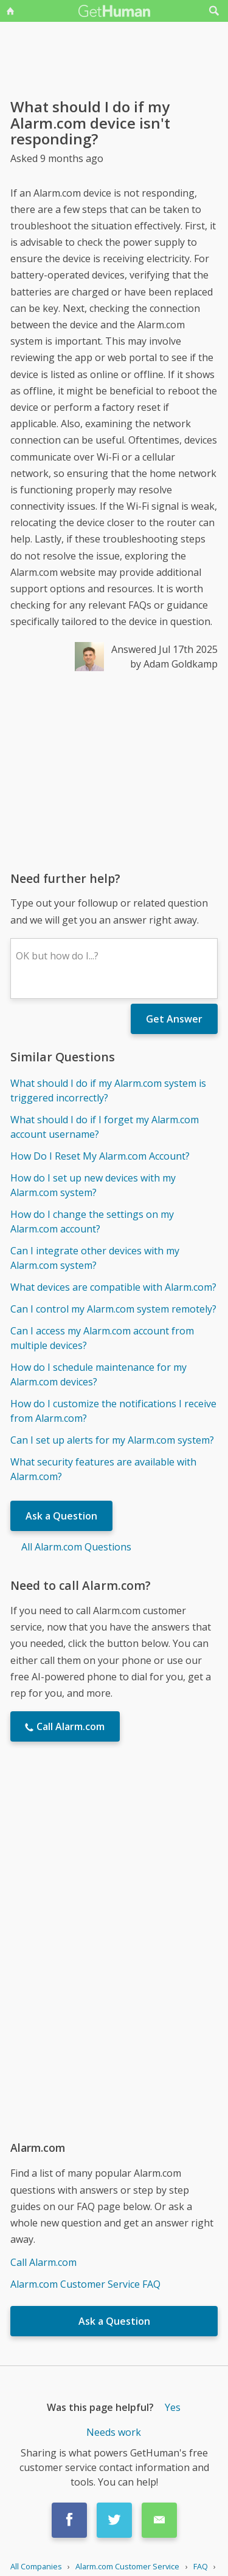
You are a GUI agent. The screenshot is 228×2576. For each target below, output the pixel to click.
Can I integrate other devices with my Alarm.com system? (94, 1258)
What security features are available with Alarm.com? (103, 1469)
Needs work (113, 2432)
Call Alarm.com (43, 2262)
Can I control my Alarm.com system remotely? (113, 1309)
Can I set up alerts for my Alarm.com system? (112, 1440)
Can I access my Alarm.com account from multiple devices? (102, 1338)
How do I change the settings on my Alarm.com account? (92, 1222)
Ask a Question (61, 1516)
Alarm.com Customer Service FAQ (85, 2284)
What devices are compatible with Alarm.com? (113, 1287)
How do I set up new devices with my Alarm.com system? (93, 1185)
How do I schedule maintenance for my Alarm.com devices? (98, 1374)
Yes (173, 2407)
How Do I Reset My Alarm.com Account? (100, 1156)
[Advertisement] (114, 771)
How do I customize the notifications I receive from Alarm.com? (113, 1411)
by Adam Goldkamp (174, 664)
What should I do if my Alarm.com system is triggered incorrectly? (108, 1090)
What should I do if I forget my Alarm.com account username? (104, 1127)
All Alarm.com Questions (76, 1546)
